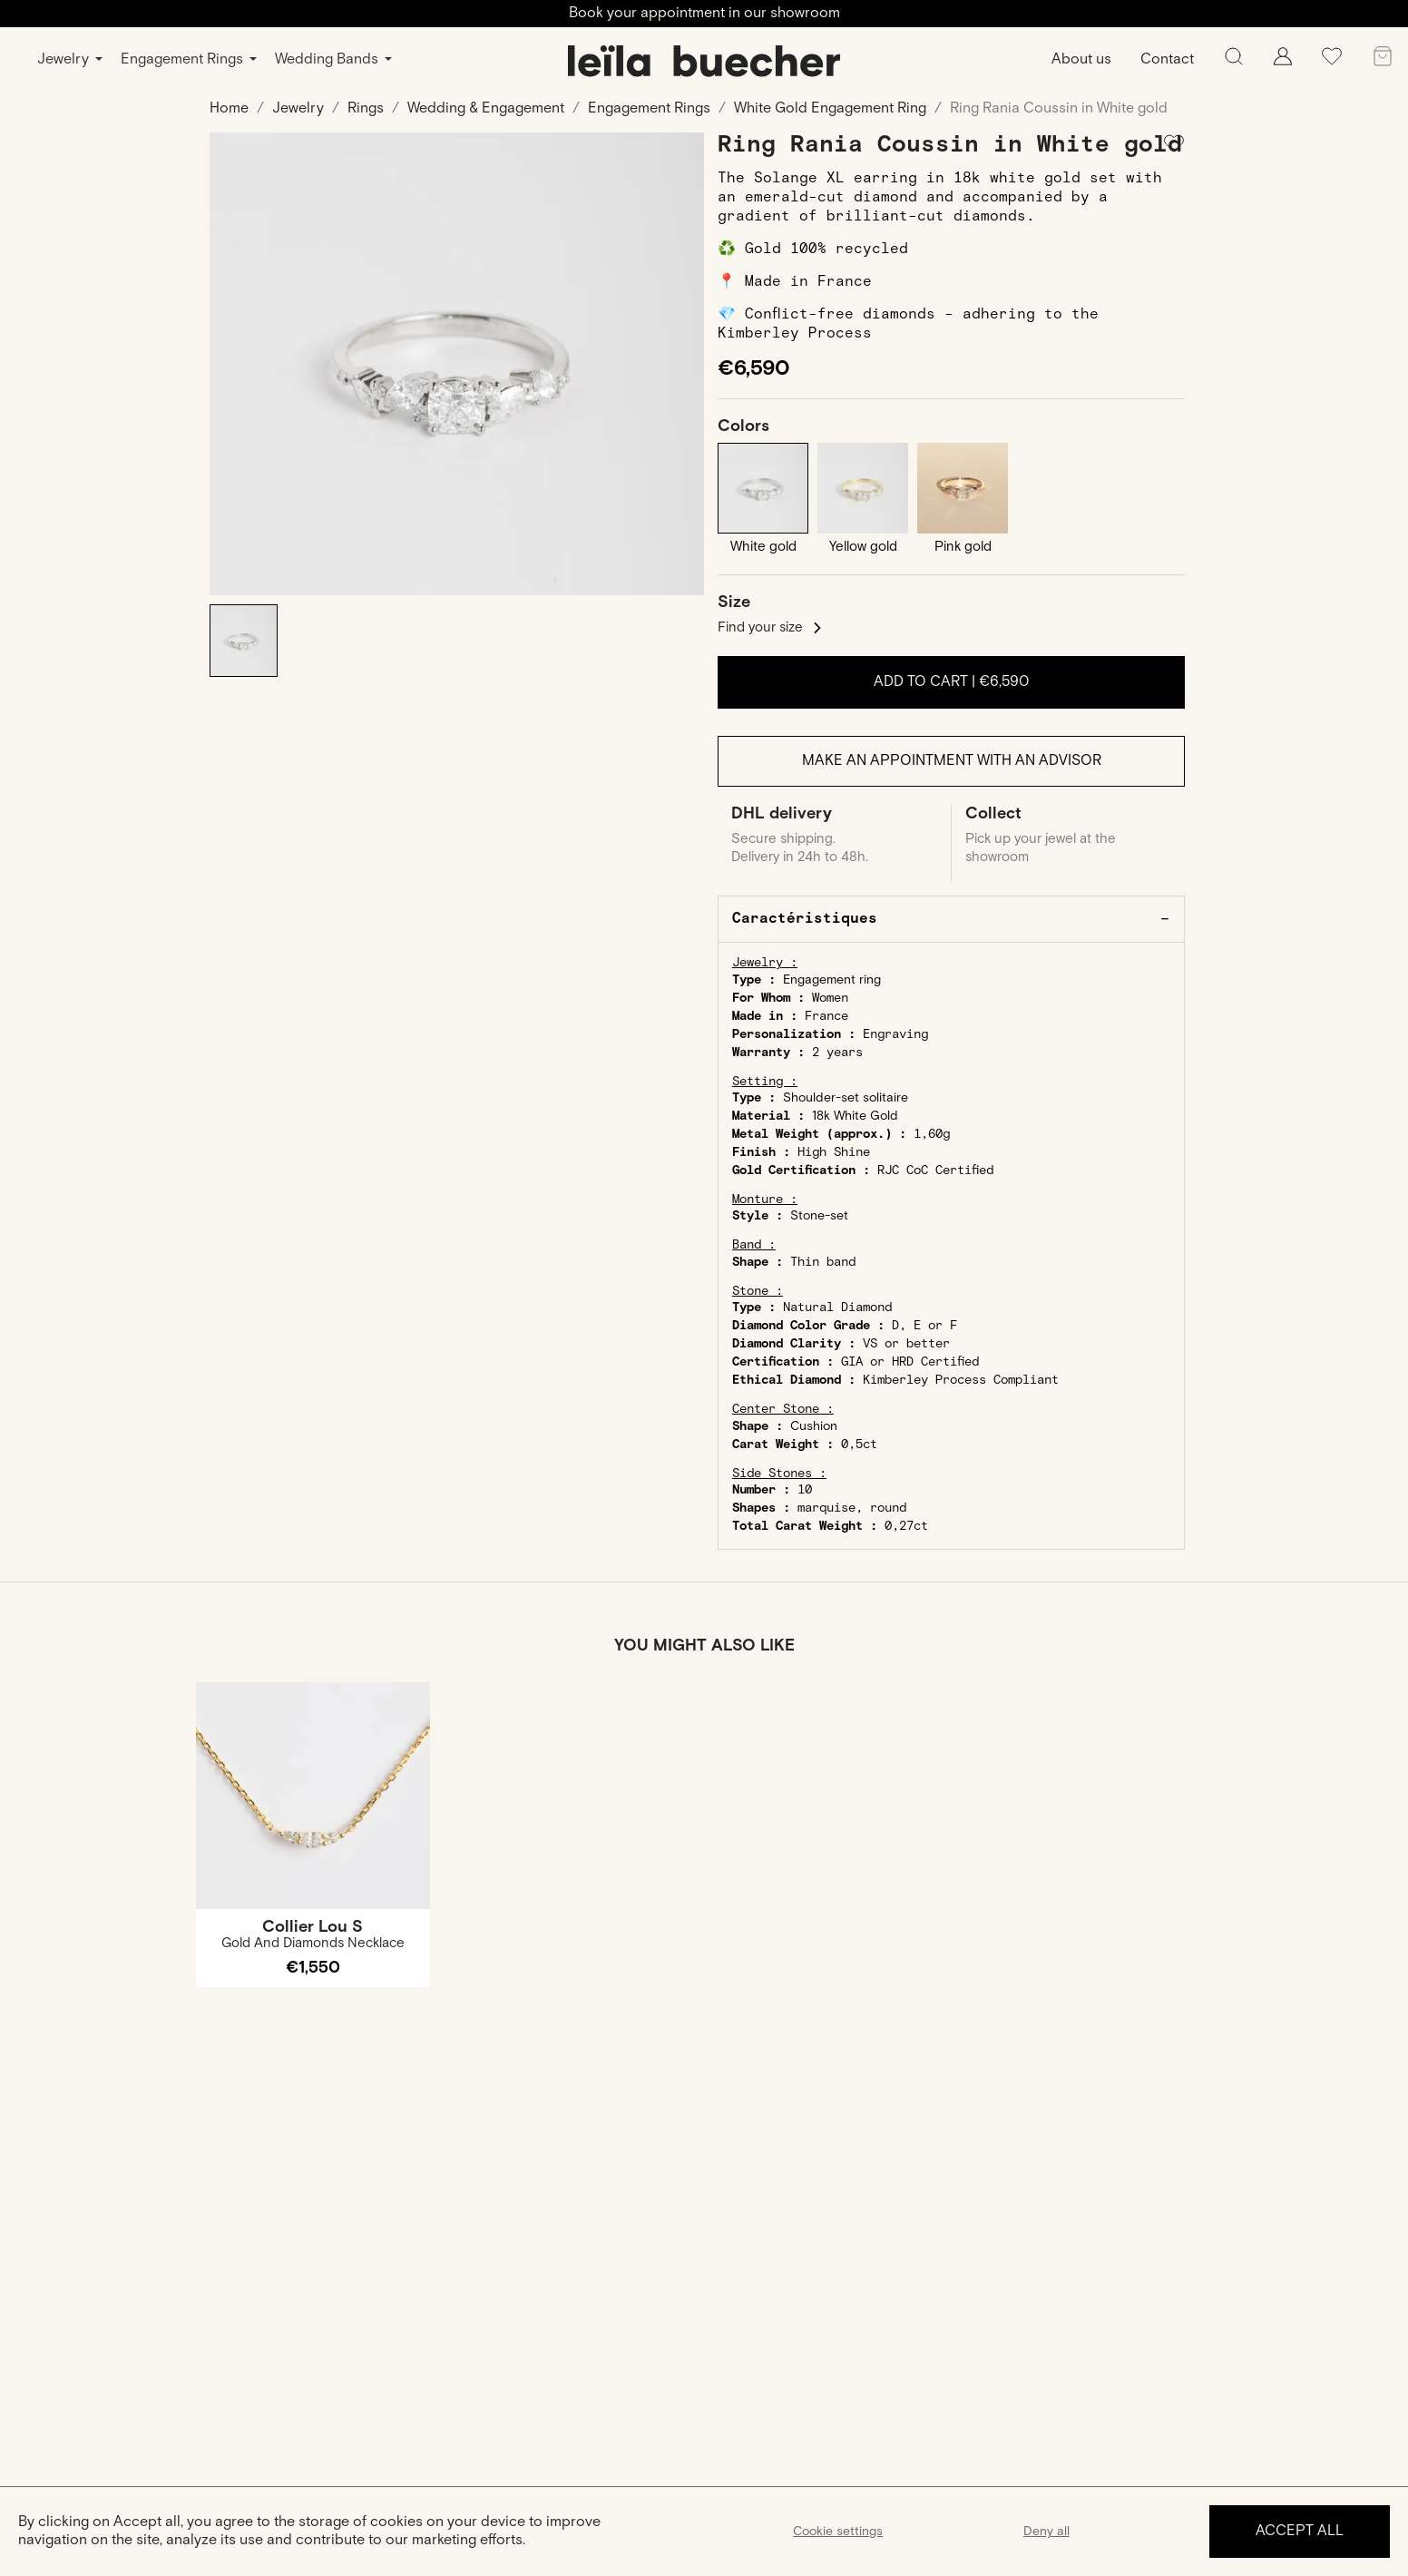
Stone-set (819, 1218)
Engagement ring (832, 981)
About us (1081, 59)
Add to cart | (951, 681)
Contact (1167, 59)
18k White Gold (855, 1117)
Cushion (813, 1427)
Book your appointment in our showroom (704, 13)
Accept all (1300, 2531)
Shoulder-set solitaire (845, 1099)
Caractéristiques (804, 919)
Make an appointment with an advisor (951, 761)
